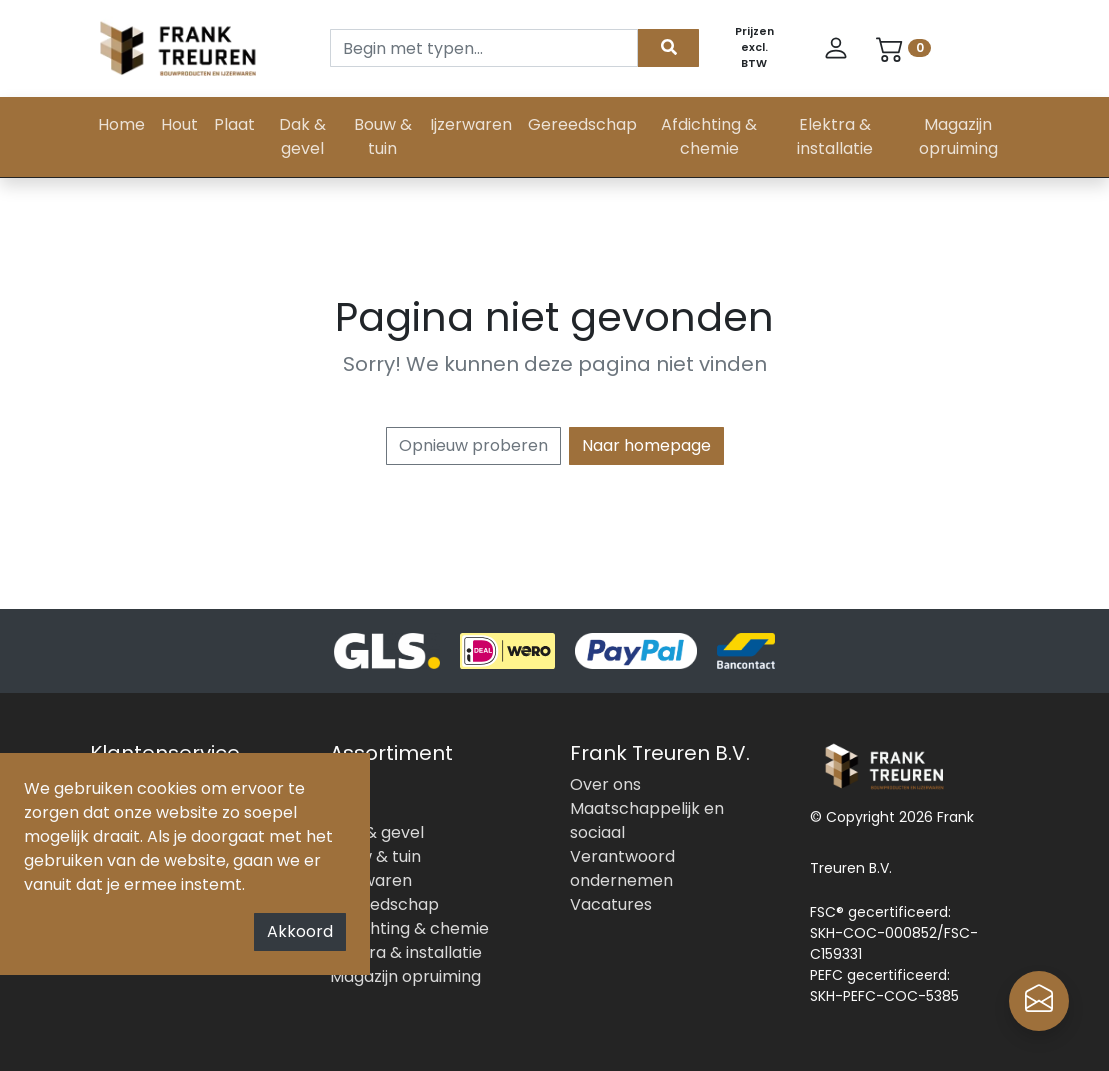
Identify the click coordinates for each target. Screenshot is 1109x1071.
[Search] (484, 48)
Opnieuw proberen (473, 445)
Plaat (234, 124)
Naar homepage (646, 445)
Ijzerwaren (471, 124)
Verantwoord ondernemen (622, 868)
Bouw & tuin (383, 136)
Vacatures (611, 904)
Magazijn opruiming (958, 136)
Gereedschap (582, 124)
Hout (179, 124)
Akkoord (300, 931)
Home (121, 124)
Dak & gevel (302, 136)
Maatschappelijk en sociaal (647, 820)
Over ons (605, 784)
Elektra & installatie (835, 136)
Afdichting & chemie (709, 136)
